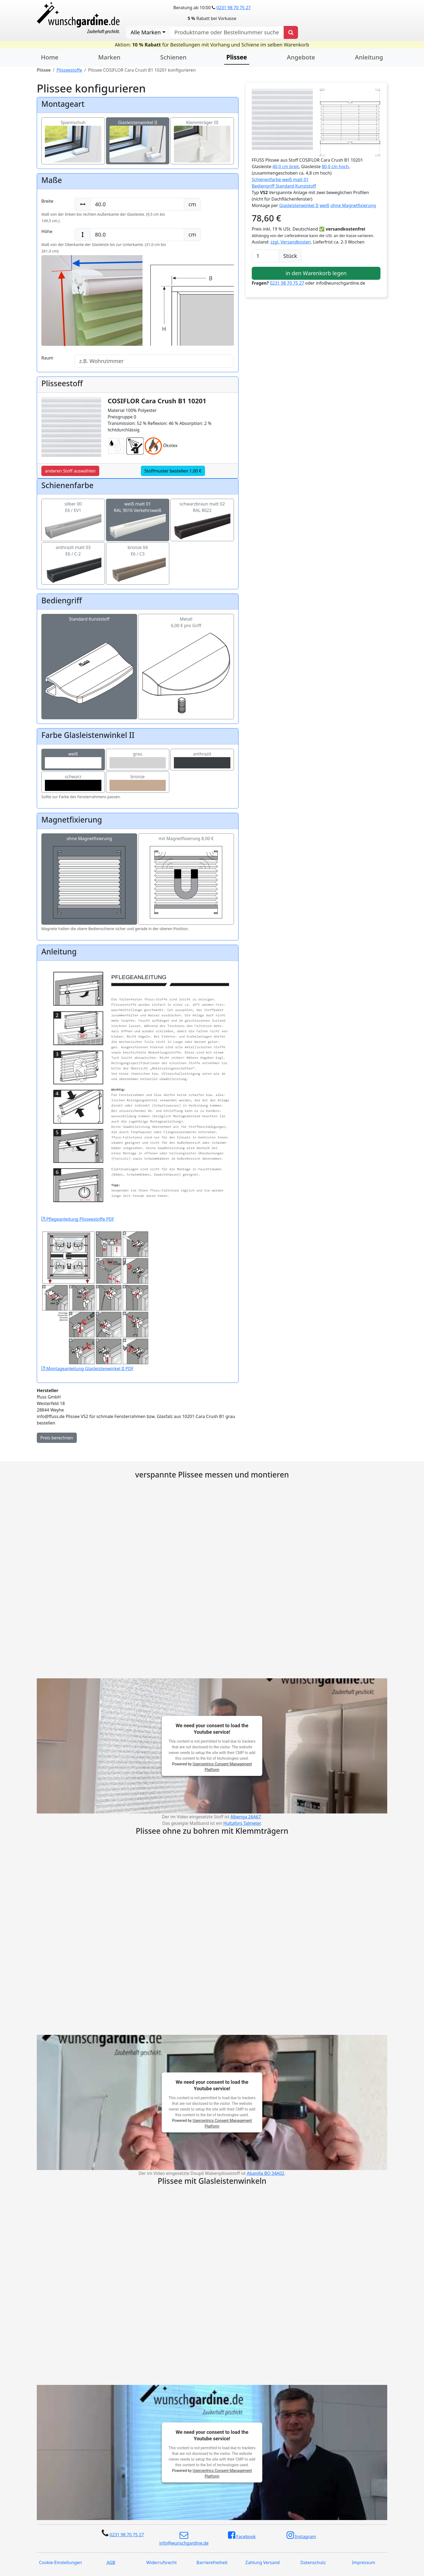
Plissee (236, 57)
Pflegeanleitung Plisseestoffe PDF (137, 1154)
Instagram (301, 2535)
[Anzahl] (265, 255)
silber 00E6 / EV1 (73, 515)
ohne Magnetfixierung (89, 879)
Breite (47, 201)
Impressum (363, 2562)
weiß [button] (324, 205)
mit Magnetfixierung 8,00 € (186, 879)
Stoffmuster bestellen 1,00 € (172, 471)
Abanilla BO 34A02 (265, 2173)
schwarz (73, 782)
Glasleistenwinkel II (138, 133)
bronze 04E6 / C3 (138, 558)
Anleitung (369, 57)
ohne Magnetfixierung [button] (353, 205)
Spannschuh (73, 133)
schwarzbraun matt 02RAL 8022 (202, 515)
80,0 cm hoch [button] (335, 166)
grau (138, 759)
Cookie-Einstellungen (60, 2562)
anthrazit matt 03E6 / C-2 (73, 558)
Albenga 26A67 (245, 1817)
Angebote (301, 57)
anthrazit (202, 759)
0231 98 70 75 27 (233, 8)
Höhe (46, 231)
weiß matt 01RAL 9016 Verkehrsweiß (138, 515)
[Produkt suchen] (291, 32)
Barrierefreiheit (212, 2562)
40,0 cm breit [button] (285, 166)
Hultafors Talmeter (242, 1823)
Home (49, 57)
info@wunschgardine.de (183, 2538)
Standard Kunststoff (89, 645)
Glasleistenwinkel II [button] (299, 205)
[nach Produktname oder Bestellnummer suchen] (227, 32)
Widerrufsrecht (161, 2562)
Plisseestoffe (69, 70)
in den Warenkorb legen (316, 273)
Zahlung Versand (262, 2562)
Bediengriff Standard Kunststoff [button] (284, 186)
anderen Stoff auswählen (70, 471)
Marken (109, 57)
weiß (73, 759)
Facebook (242, 2535)
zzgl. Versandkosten (290, 242)
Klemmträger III (202, 133)
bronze (138, 782)
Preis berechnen (56, 1438)
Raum (47, 358)
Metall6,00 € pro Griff (186, 645)
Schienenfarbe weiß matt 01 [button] (280, 179)
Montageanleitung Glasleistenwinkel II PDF (95, 1333)
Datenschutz (313, 2562)
